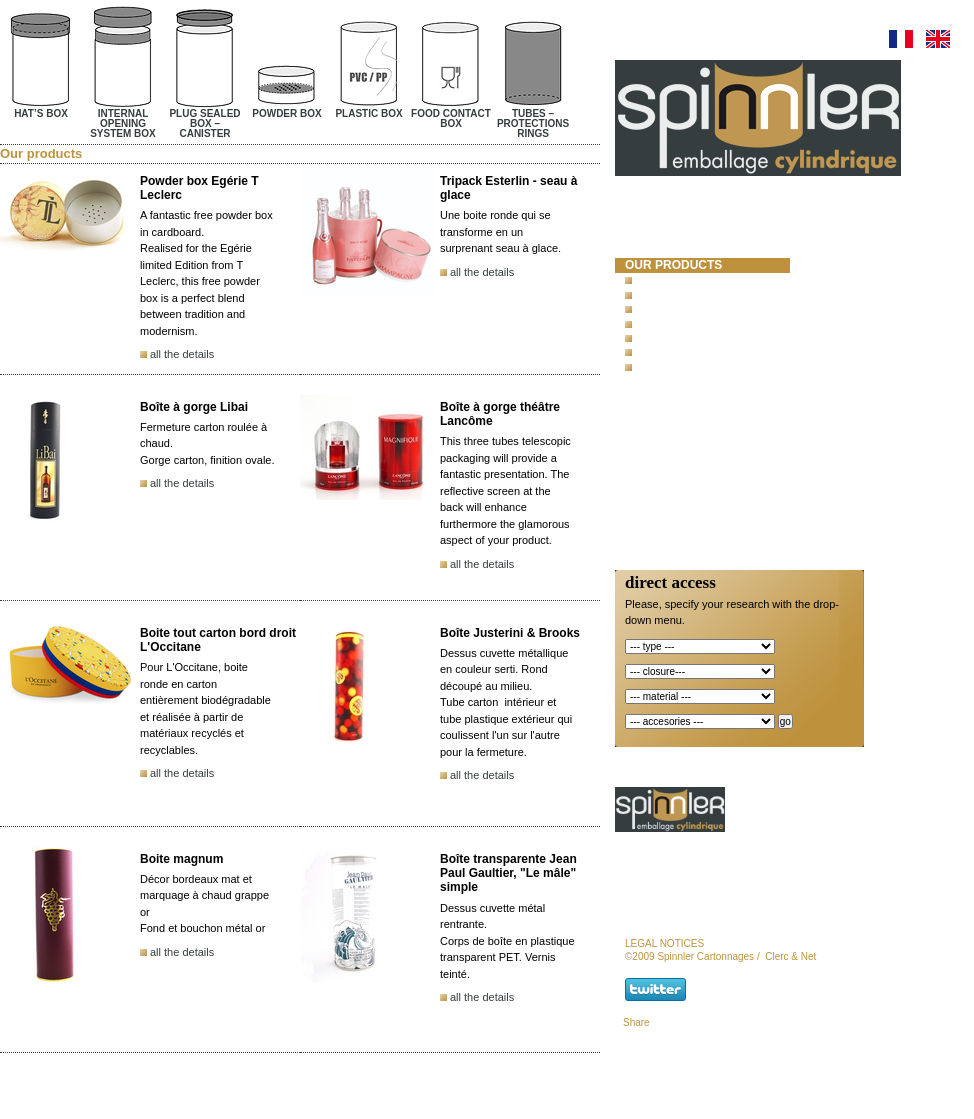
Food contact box (684, 352)
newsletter (666, 505)
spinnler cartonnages (671, 240)
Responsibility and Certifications (688, 462)
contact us (663, 487)
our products (673, 265)
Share (636, 1022)
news (643, 436)
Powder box (668, 323)
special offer (672, 419)
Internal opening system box (714, 294)
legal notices (664, 943)
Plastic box (666, 337)
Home (643, 214)
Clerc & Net (790, 956)
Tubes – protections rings (707, 366)
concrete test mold (694, 384)
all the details (182, 354)
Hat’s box (660, 279)
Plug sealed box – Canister (709, 308)
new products (674, 401)
